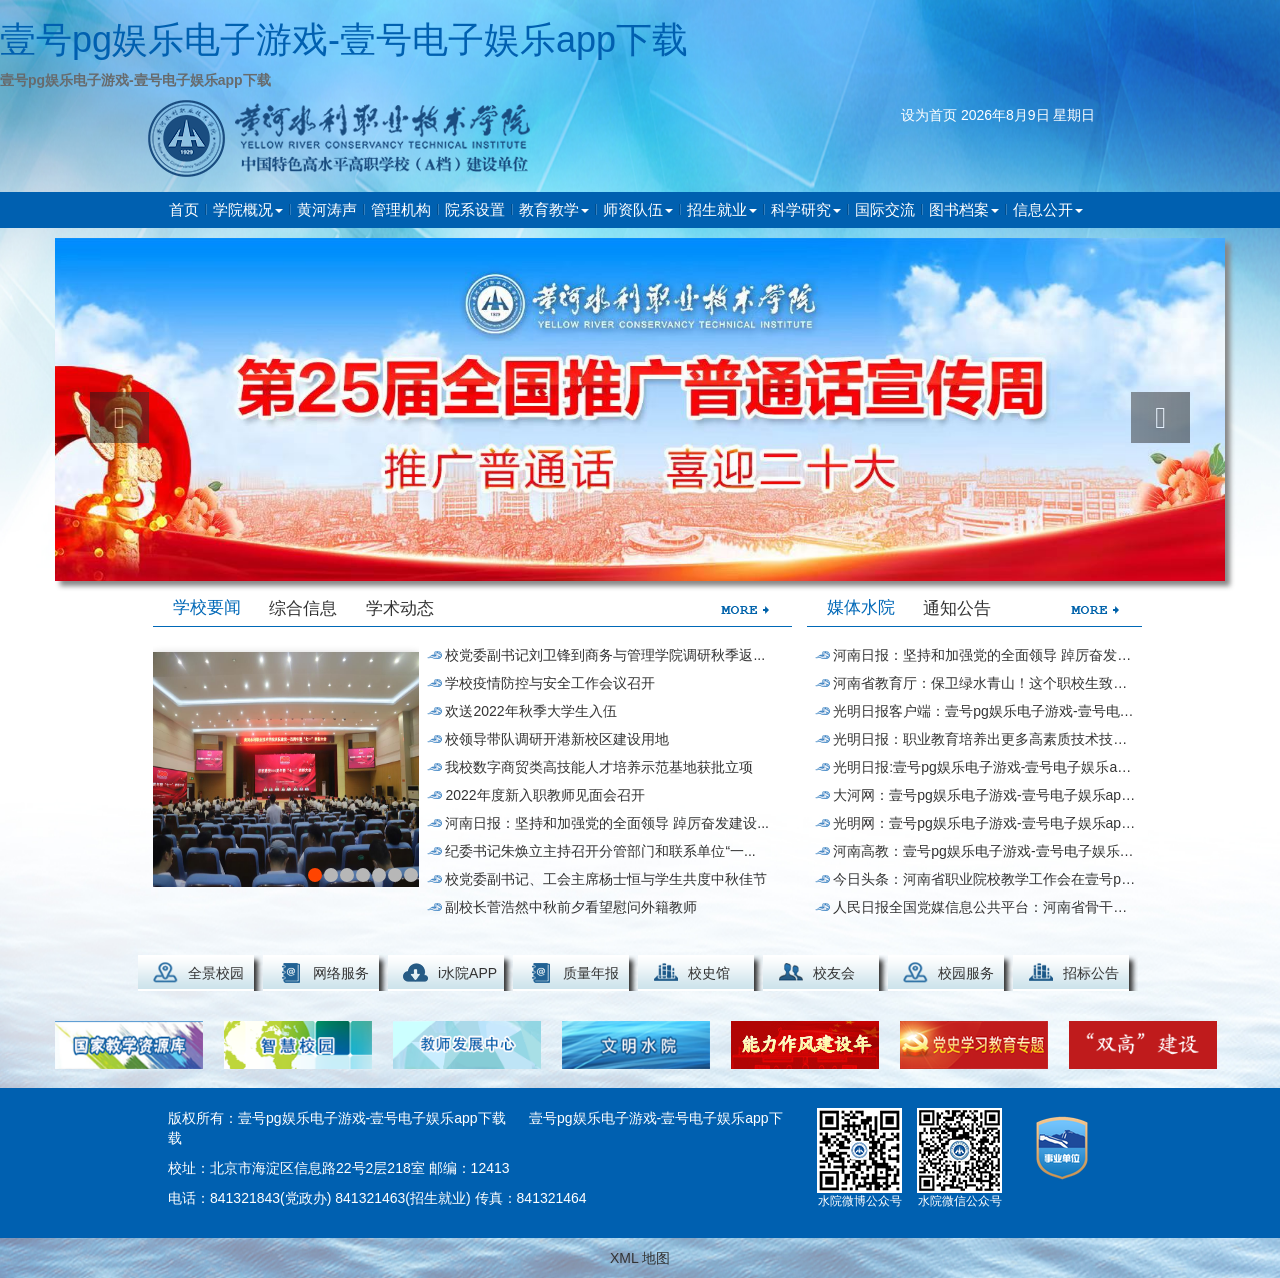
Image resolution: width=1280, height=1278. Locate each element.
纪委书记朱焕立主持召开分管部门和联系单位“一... (600, 851)
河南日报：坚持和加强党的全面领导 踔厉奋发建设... (607, 823)
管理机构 (401, 209)
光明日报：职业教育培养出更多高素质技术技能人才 (984, 739)
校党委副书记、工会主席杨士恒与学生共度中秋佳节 (606, 879)
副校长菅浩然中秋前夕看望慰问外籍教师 (571, 907)
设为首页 (929, 115)
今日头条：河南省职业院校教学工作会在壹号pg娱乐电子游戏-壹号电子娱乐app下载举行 (984, 879)
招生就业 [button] (722, 209)
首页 (184, 209)
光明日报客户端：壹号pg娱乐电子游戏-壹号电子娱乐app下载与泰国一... (984, 711)
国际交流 (885, 209)
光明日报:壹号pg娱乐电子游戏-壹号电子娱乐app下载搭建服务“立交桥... (984, 767)
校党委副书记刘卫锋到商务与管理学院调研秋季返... (605, 655)
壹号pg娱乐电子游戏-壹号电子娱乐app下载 (344, 39)
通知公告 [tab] (957, 608)
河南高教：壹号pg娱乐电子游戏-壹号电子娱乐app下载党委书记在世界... (984, 851)
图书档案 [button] (964, 209)
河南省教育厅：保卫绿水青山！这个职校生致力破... (984, 683)
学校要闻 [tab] (207, 607)
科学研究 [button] (806, 209)
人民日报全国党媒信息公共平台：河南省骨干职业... (984, 907)
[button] (119, 417)
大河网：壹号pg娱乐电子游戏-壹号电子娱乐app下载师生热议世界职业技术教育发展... (984, 795)
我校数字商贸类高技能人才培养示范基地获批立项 (599, 767)
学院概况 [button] (248, 209)
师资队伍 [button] (638, 209)
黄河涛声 (327, 209)
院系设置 (475, 209)
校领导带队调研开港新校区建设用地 (557, 739)
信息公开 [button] (1048, 209)
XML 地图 (640, 1258)
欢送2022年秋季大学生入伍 (530, 711)
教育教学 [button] (554, 209)
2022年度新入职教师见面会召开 (544, 795)
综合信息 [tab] (303, 608)
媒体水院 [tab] (861, 607)
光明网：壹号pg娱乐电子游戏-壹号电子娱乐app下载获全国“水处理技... (984, 823)
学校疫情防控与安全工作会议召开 (550, 683)
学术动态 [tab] (400, 608)
